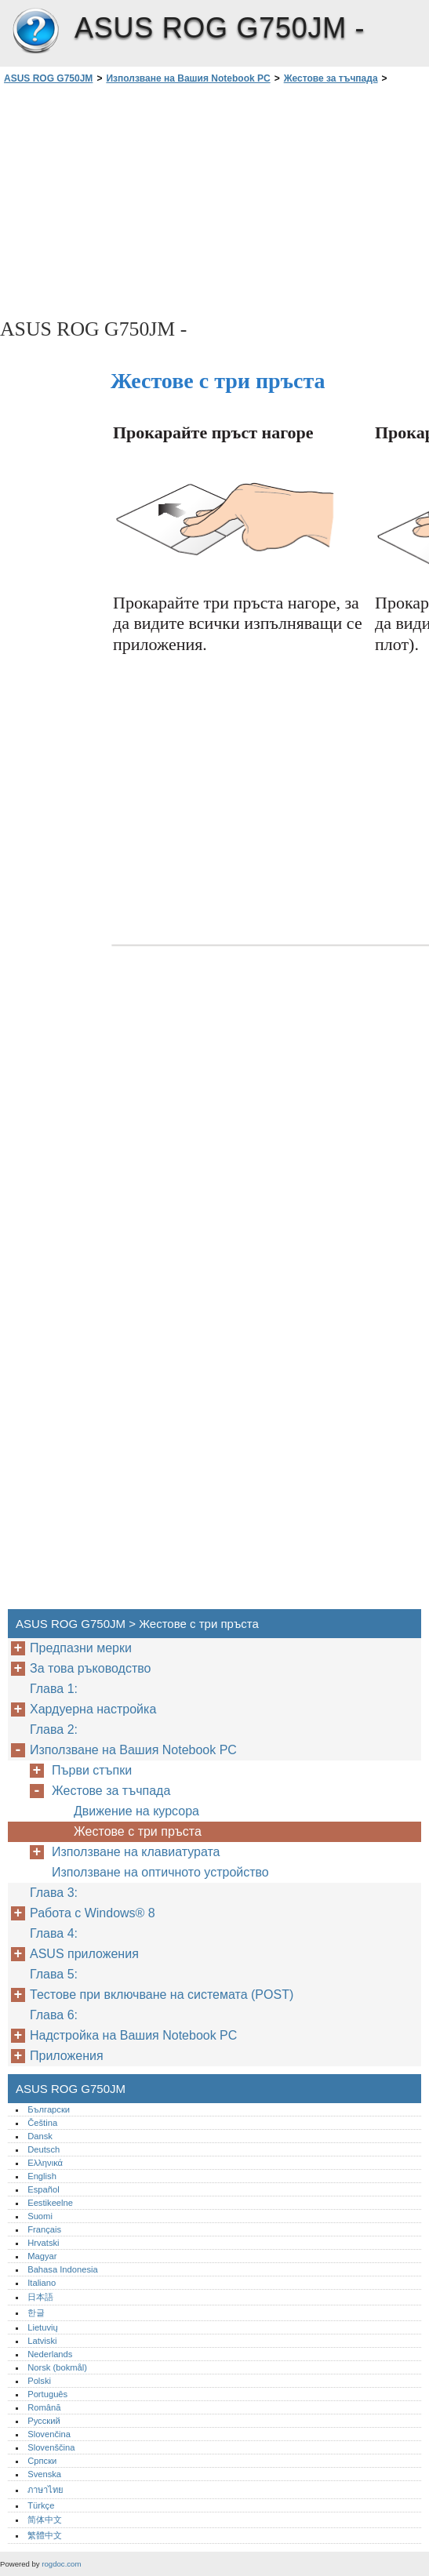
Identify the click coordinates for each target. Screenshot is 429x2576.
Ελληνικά (45, 2162)
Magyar (41, 2256)
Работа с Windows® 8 (92, 1913)
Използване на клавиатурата (136, 1851)
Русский (43, 2420)
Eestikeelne (50, 2202)
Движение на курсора (136, 1811)
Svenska (44, 2474)
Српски (41, 2460)
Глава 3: (55, 1892)
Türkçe (40, 2505)
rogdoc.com (61, 2564)
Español (43, 2189)
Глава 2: (55, 1729)
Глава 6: (55, 2015)
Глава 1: (55, 1688)
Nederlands (49, 2354)
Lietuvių (42, 2327)
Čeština (42, 2122)
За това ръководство (90, 1668)
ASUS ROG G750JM (35, 31)
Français (44, 2229)
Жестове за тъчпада (331, 78)
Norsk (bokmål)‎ (57, 2367)
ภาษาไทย (45, 2489)
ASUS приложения (84, 1953)
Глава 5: (55, 1974)
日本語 (40, 2297)
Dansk (40, 2136)
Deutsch (43, 2149)
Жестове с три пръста (138, 1831)
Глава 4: (55, 1933)
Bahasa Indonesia (62, 2269)
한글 (36, 2312)
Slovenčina (49, 2434)
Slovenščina (51, 2447)
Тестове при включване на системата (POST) (161, 1994)
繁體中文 (44, 2535)
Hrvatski (43, 2242)
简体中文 (44, 2519)
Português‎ (47, 2394)
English (41, 2176)
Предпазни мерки (81, 1648)
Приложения (67, 2055)
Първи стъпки (92, 1770)
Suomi (40, 2216)
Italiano (41, 2282)
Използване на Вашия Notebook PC (188, 78)
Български (48, 2109)
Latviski (41, 2340)
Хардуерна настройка (93, 1709)
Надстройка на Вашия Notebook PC (133, 2035)
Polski (39, 2380)
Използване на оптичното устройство (162, 1872)
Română (43, 2407)
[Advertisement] (139, 200)
